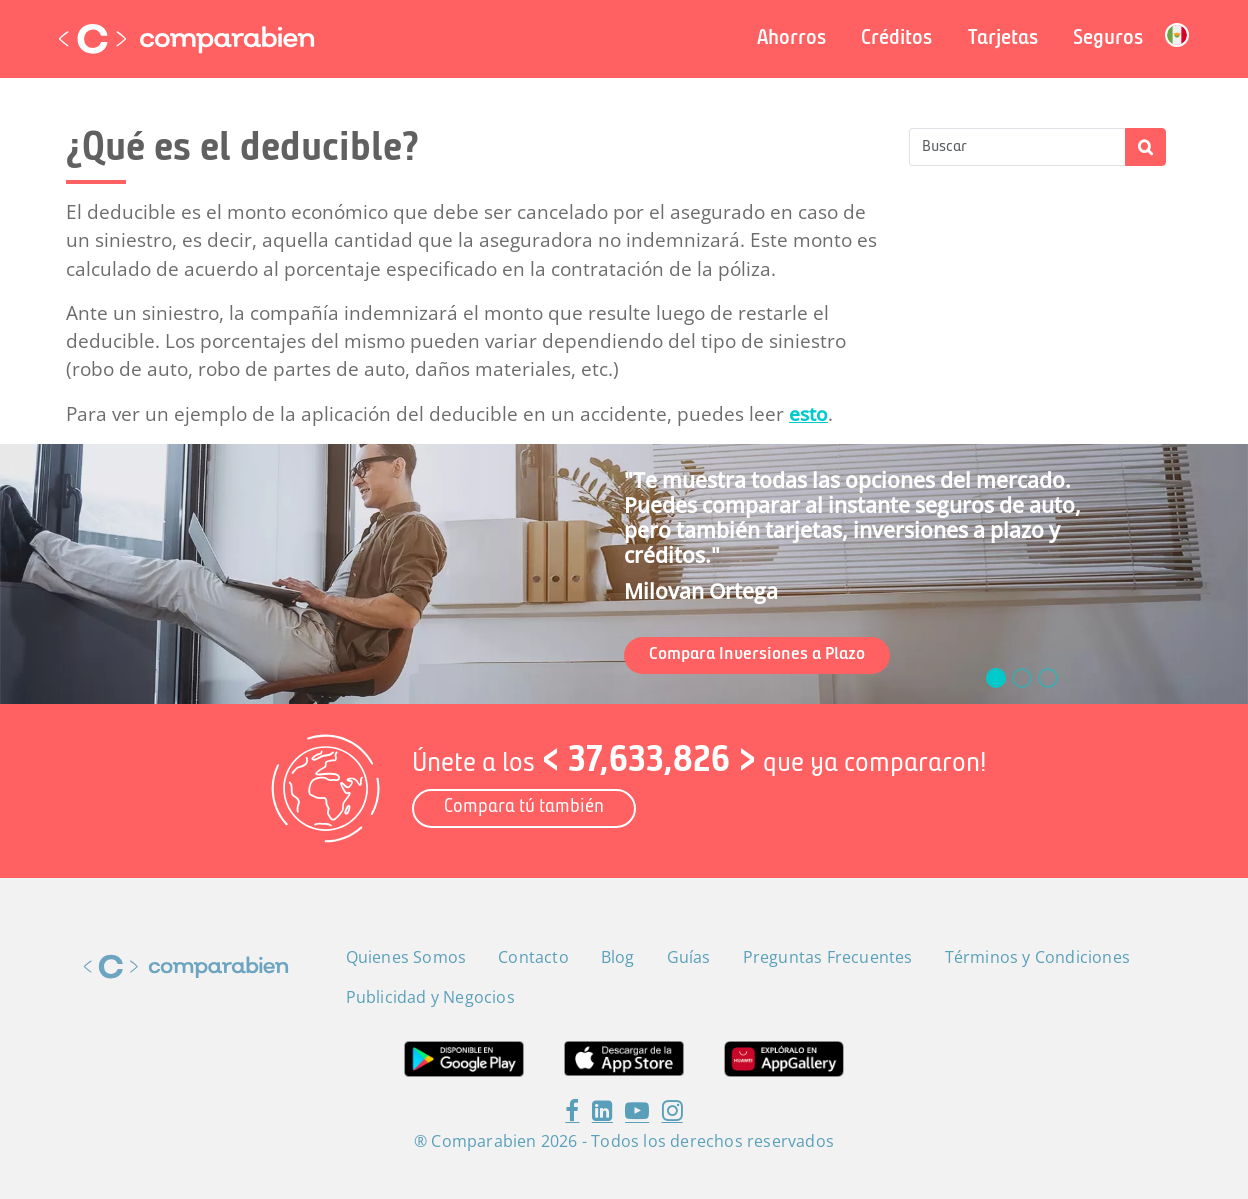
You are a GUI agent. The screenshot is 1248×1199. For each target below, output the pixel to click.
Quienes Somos (406, 957)
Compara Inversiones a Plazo (757, 654)
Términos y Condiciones (1037, 957)
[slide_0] (996, 678)
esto (808, 414)
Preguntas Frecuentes (828, 957)
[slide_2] (1048, 678)
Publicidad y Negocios (430, 997)
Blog (618, 957)
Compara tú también (524, 807)
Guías (689, 957)
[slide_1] (1022, 678)
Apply (1145, 147)
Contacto (533, 957)
